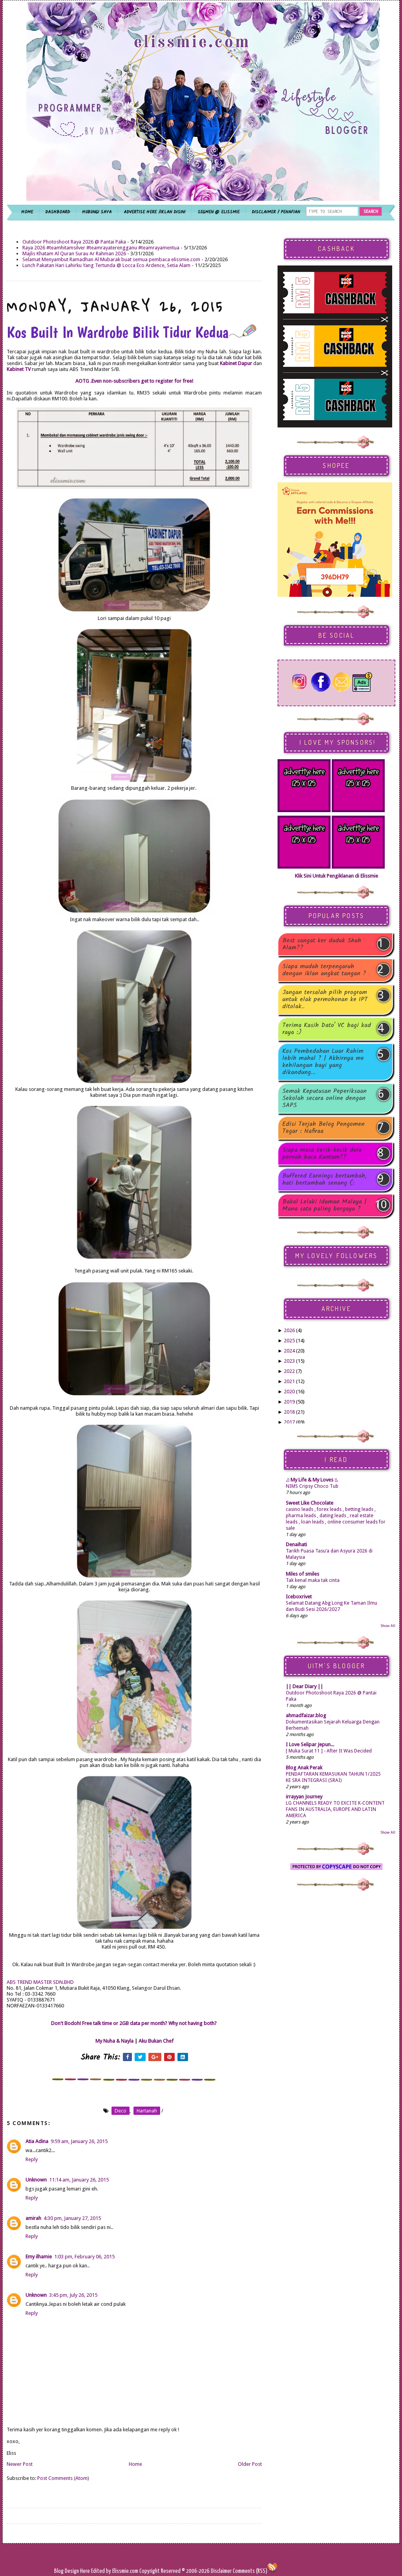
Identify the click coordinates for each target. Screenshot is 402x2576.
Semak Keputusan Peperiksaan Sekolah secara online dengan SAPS (324, 1098)
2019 (289, 1402)
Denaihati (296, 1544)
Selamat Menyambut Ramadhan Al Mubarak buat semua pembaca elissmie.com (111, 259)
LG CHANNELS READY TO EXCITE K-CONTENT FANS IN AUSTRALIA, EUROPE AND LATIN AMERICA (335, 1809)
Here (85, 2571)
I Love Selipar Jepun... (310, 1744)
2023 (289, 1361)
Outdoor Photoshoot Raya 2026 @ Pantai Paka (74, 242)
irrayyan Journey (304, 1797)
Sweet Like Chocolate (309, 1503)
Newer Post (20, 2464)
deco (120, 2111)
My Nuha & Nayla (114, 2041)
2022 (289, 1371)
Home (135, 2464)
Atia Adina (37, 2141)
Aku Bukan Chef (156, 2041)
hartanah (147, 2111)
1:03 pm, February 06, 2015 (84, 2257)
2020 (289, 1391)
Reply (32, 2159)
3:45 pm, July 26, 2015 (73, 2295)
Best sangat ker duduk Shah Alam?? (321, 944)
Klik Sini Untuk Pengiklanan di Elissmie (336, 876)
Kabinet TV (19, 369)
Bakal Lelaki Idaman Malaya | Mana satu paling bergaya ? (324, 1205)
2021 (289, 1381)
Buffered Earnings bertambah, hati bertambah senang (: (324, 1180)
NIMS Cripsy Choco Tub (312, 1486)
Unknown (36, 2180)
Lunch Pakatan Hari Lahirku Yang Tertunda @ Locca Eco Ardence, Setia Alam (106, 265)
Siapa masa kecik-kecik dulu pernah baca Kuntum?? (322, 1154)
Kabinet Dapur (236, 363)
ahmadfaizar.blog (306, 1715)
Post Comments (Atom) (63, 2478)
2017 (289, 1422)
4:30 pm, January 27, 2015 (72, 2218)
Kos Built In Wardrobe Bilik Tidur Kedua (131, 332)
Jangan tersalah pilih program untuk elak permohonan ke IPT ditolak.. (325, 999)
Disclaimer (221, 2571)
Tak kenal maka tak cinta (313, 1580)
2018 (289, 1412)
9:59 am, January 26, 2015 (79, 2141)
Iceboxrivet (299, 1597)
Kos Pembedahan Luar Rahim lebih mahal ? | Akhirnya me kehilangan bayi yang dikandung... (323, 1062)
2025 (289, 1340)
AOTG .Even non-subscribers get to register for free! (134, 381)
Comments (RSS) (250, 2571)
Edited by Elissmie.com (114, 2571)
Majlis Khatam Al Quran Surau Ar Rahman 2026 (74, 253)
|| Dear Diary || (304, 1686)
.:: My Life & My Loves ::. (312, 1480)
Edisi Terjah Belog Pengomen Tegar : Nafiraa (323, 1128)
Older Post (250, 2464)
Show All (387, 1625)
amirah (33, 2218)
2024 (289, 1351)
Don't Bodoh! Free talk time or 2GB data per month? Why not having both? (134, 2023)
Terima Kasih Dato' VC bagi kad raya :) (326, 1029)
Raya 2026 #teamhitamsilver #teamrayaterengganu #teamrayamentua (100, 248)
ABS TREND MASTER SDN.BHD (41, 1982)
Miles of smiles (302, 1574)
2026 (289, 1330)
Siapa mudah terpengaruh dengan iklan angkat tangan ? (324, 970)
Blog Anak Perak (304, 1768)
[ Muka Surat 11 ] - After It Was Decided (329, 1751)
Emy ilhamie (39, 2257)
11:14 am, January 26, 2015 (79, 2180)
